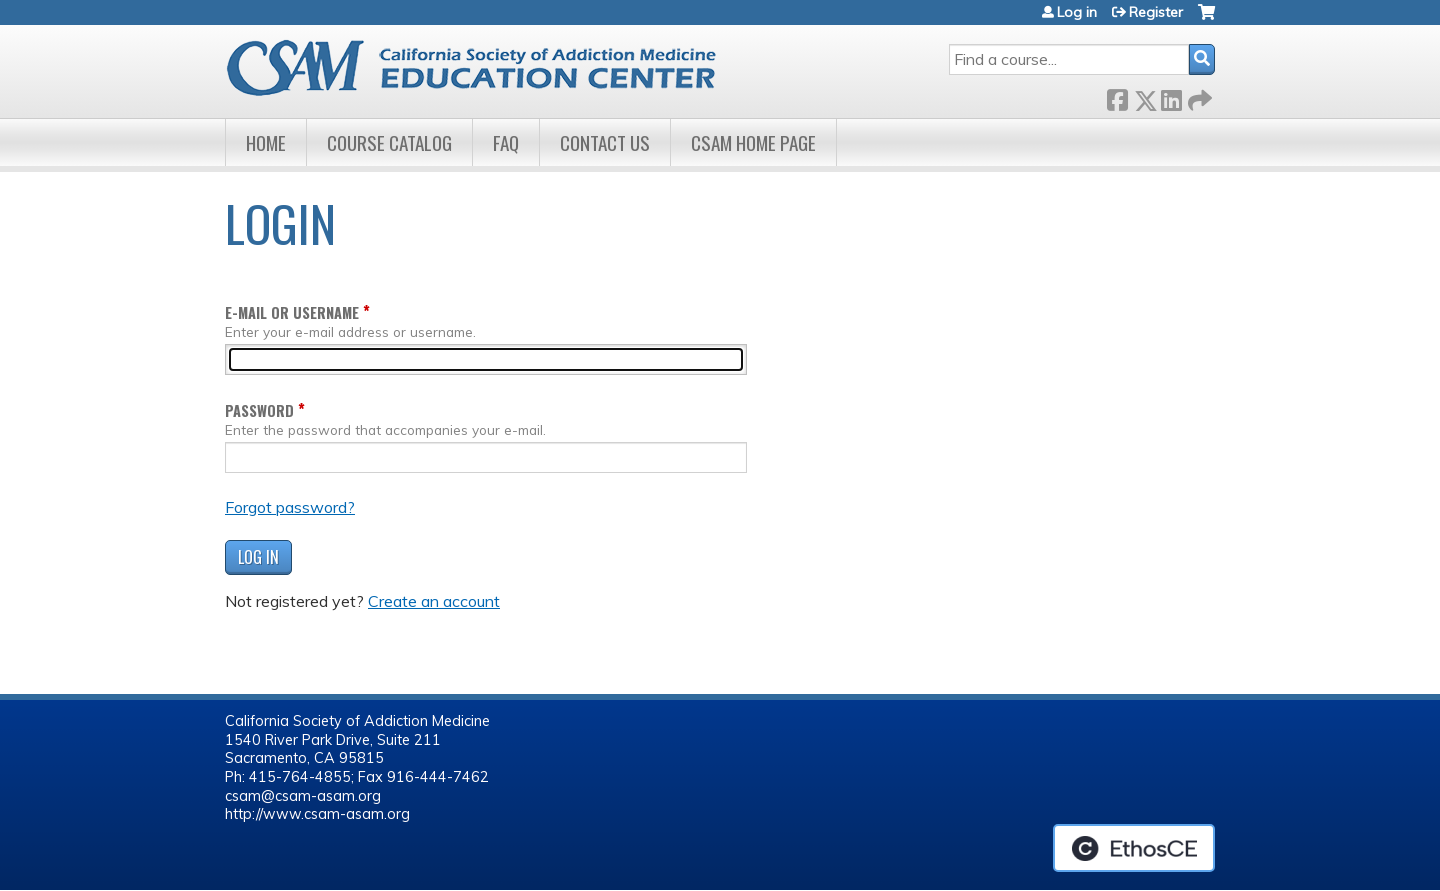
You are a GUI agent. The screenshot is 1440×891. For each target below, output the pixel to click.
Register (1156, 12)
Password (259, 410)
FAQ (506, 142)
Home (266, 142)
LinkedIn (1171, 96)
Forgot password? (290, 507)
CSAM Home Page (753, 142)
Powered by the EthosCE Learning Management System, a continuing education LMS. (1134, 848)
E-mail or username (292, 312)
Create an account (434, 601)
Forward (1198, 96)
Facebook (1117, 96)
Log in (1077, 12)
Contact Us (605, 142)
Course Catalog (389, 142)
